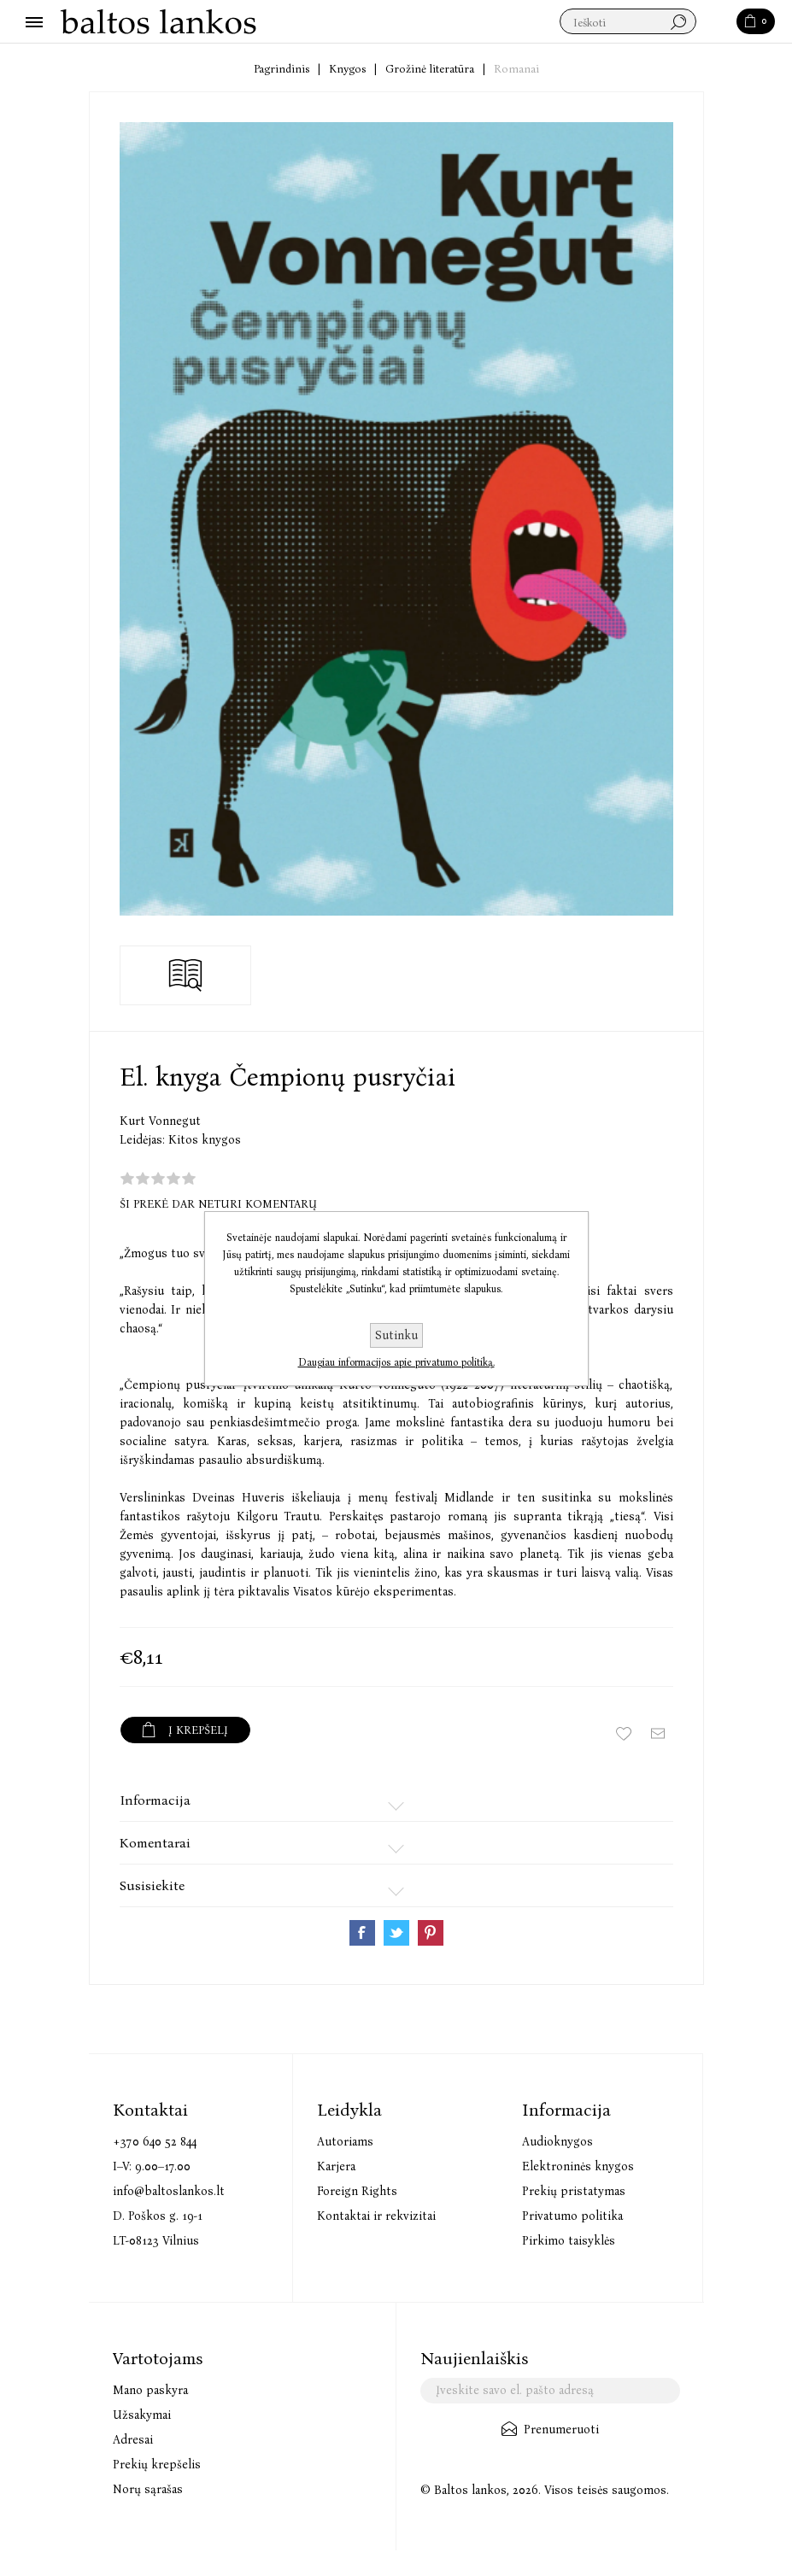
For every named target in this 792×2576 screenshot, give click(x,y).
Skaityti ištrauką (186, 975)
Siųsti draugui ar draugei (658, 1734)
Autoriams (345, 2141)
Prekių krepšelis (157, 2464)
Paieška (717, 22)
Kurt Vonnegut (160, 1121)
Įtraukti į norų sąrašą (624, 1734)
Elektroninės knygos (578, 2166)
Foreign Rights (357, 2191)
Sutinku (396, 1335)
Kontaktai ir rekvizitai (376, 2216)
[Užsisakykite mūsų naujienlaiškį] (550, 2390)
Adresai (133, 2440)
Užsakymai (142, 2415)
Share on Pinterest (430, 1933)
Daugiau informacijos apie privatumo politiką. (396, 1362)
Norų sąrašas (148, 2489)
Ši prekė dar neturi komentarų (218, 1203)
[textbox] (627, 22)
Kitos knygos (204, 1140)
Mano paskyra (150, 2390)
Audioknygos (557, 2141)
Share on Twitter (396, 1933)
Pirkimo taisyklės (568, 2241)
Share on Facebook (362, 1933)
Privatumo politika (572, 2216)
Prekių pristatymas (573, 2191)
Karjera (336, 2166)
